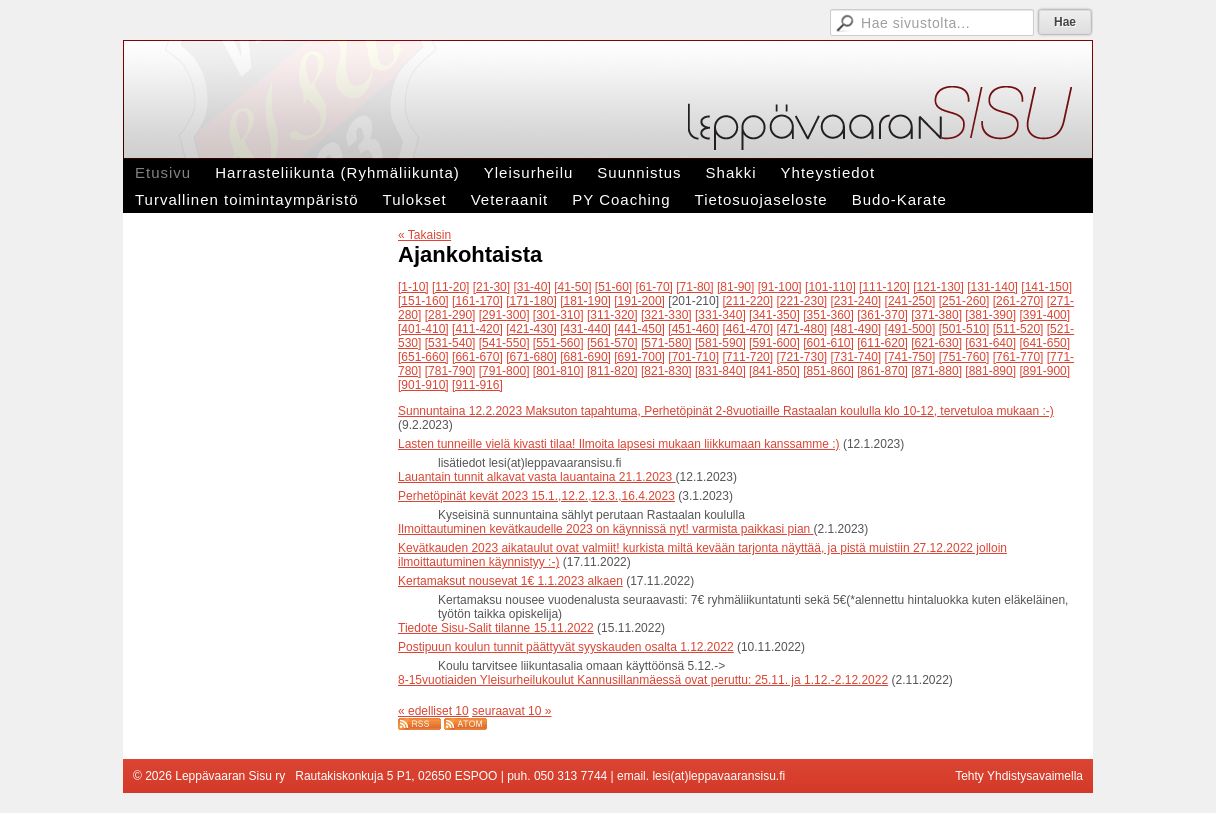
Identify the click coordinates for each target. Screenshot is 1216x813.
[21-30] (491, 287)
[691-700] (639, 357)
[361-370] (882, 315)
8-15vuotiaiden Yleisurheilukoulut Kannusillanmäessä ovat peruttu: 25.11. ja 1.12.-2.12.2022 (643, 680)
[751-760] (964, 357)
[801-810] (558, 371)
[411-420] (477, 329)
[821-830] (666, 371)
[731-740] (856, 357)
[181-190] (585, 301)
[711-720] (747, 357)
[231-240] (856, 301)
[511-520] (1018, 329)
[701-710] (693, 357)
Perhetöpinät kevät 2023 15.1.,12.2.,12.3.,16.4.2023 (536, 496)
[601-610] (828, 343)
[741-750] (910, 357)
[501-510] (964, 329)
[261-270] (1018, 301)
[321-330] (666, 315)
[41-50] (572, 287)
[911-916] (477, 385)
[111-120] (884, 287)
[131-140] (992, 287)
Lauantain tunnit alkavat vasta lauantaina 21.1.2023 (537, 477)
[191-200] (639, 301)
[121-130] (938, 287)
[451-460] (693, 329)
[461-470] (747, 329)
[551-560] (558, 343)
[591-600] (774, 343)
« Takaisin (424, 235)
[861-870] (882, 371)
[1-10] (413, 287)
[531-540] (450, 343)
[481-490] (856, 329)
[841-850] (774, 371)
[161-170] (477, 301)
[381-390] (990, 315)
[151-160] (423, 301)
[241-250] (910, 301)
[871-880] (936, 371)
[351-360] (828, 315)
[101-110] (830, 287)
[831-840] (720, 371)
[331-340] (720, 315)
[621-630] (936, 343)
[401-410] (423, 329)
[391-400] (1044, 315)
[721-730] (801, 357)
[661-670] (477, 357)
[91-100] (780, 287)
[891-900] (1044, 371)
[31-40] (531, 287)
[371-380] (936, 315)
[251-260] (964, 301)
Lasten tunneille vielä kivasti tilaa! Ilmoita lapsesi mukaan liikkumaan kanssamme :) (619, 444)
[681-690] (585, 357)
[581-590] (720, 343)
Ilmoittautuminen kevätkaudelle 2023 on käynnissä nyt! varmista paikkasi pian (606, 529)
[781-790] (450, 371)
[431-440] (585, 329)
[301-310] (558, 315)
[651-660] (423, 357)
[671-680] (531, 357)
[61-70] (654, 287)
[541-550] (504, 343)
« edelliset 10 (433, 711)
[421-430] (531, 329)
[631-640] (990, 343)
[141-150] (1046, 287)
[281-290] (450, 315)
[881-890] (990, 371)
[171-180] (531, 301)
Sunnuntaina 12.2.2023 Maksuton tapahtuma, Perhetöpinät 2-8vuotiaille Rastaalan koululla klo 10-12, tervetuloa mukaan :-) (726, 411)
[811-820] (612, 371)
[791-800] (504, 371)
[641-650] (1044, 343)
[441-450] (639, 329)
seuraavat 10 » (511, 711)
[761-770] (1018, 357)
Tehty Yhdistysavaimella (1019, 776)
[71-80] (694, 287)
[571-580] (666, 343)
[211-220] (747, 301)
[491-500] (910, 329)
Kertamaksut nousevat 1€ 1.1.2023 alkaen (510, 581)
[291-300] (504, 315)
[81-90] (735, 287)
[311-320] (612, 315)
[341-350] (774, 315)
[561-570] (612, 343)
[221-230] (801, 301)
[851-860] (828, 371)
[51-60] (613, 287)
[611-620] (882, 343)
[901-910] (423, 385)
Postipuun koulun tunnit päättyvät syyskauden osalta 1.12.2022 (566, 647)
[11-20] (450, 287)
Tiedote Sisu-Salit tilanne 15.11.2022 (496, 628)
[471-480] (801, 329)
